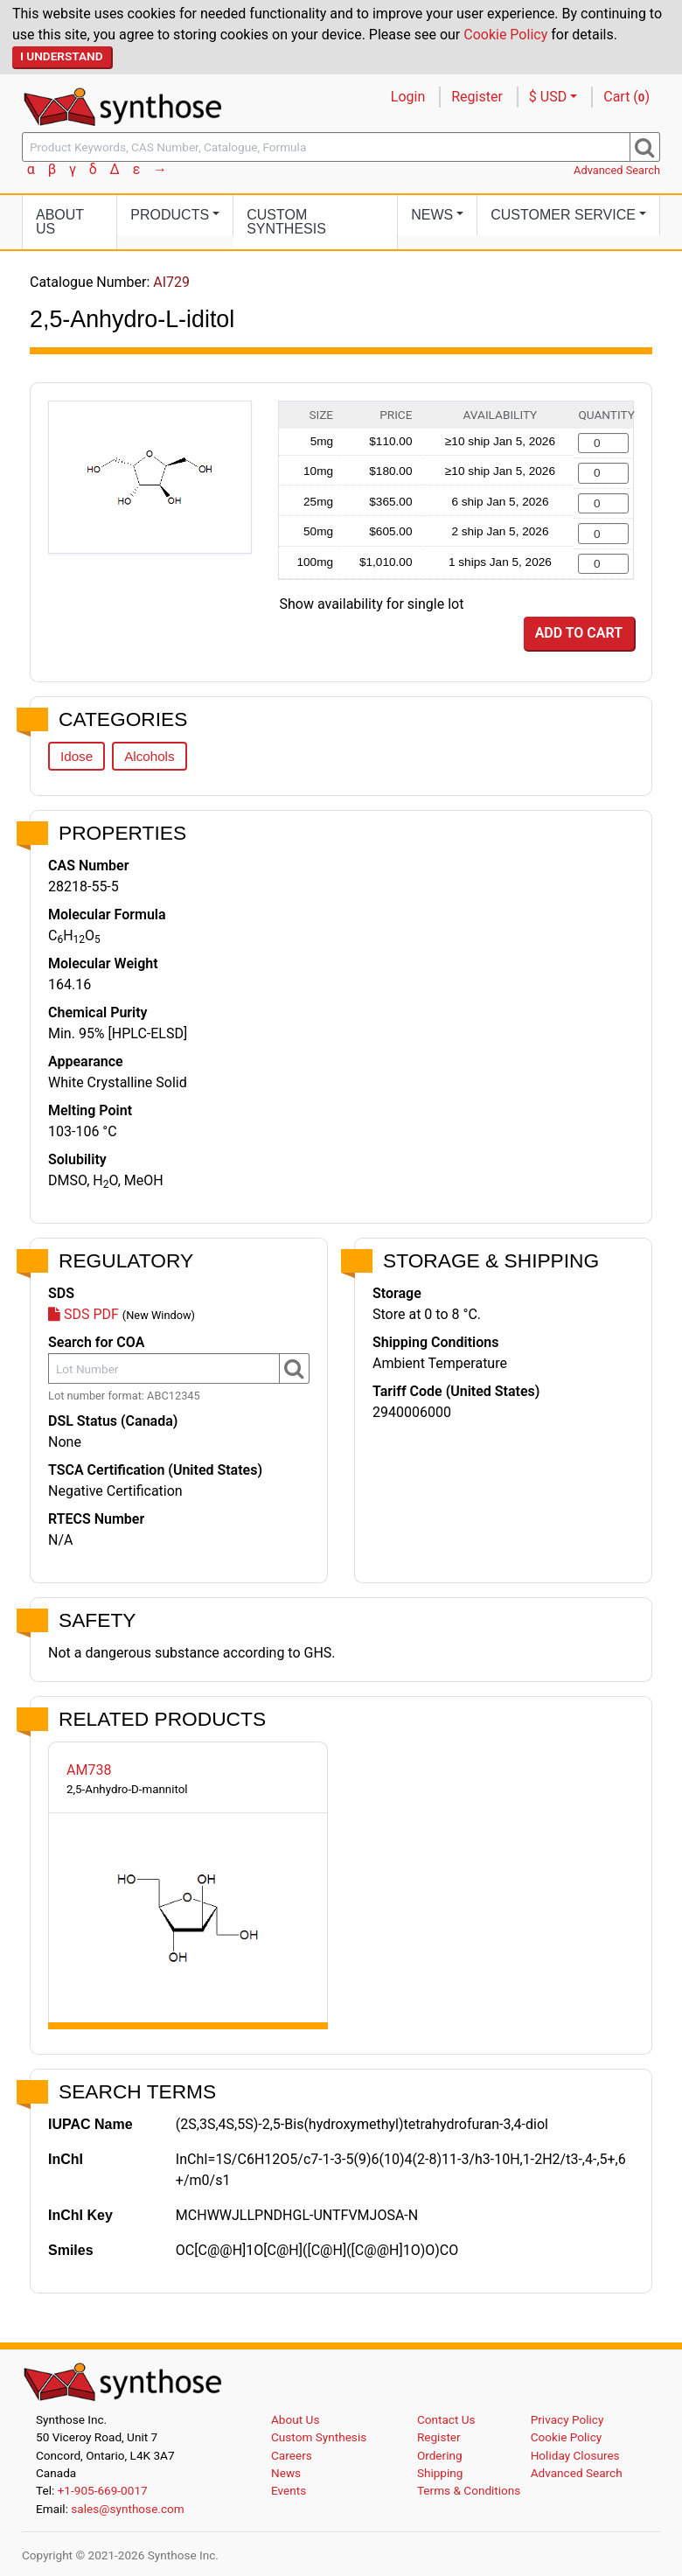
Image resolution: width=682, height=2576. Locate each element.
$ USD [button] (548, 96)
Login (408, 96)
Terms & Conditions (469, 2490)
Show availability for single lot (372, 604)
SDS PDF (83, 1314)
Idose (76, 756)
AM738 (88, 1770)
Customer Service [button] (563, 214)
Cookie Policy (505, 34)
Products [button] (169, 214)
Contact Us (446, 2419)
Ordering (440, 2455)
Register (477, 96)
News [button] (432, 214)
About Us (60, 221)
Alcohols (149, 756)
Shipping (440, 2473)
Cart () (626, 96)
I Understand (61, 56)
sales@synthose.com (127, 2509)
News (286, 2473)
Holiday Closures (575, 2455)
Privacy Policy (567, 2419)
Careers (291, 2455)
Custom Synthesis (286, 221)
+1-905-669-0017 (103, 2490)
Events (288, 2490)
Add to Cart (579, 633)
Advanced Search (617, 170)
